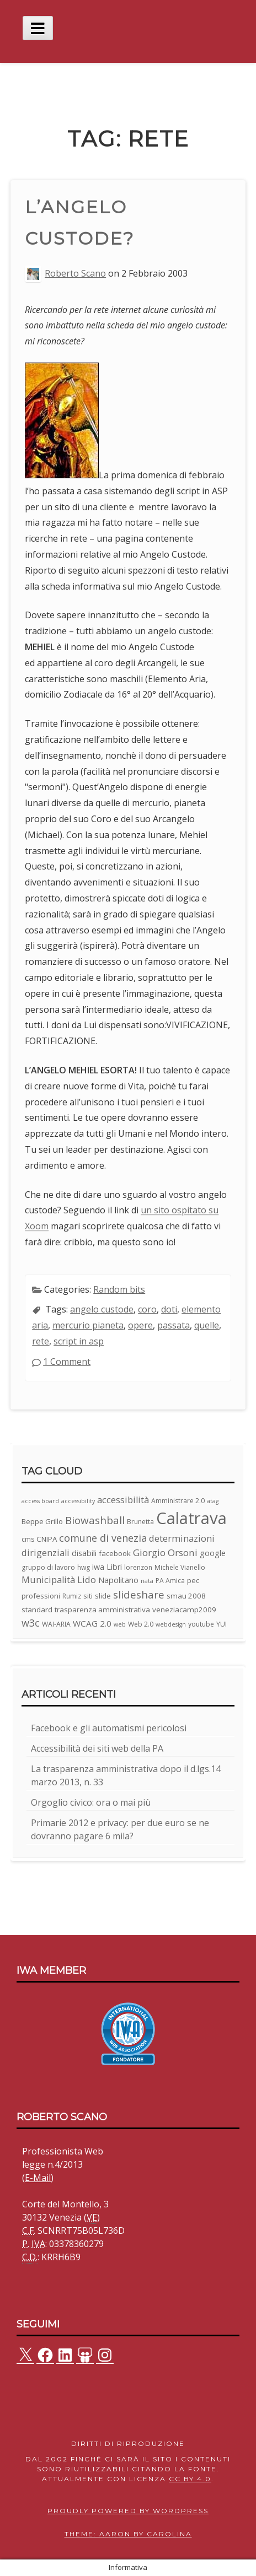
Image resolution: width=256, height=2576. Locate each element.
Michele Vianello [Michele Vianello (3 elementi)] (179, 1567)
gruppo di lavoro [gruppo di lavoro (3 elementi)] (48, 1567)
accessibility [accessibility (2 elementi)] (78, 1501)
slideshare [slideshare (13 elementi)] (138, 1594)
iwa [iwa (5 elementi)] (98, 1567)
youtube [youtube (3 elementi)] (201, 1624)
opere (140, 1325)
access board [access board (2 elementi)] (40, 1501)
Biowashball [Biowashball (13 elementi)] (95, 1520)
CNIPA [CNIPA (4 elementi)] (46, 1539)
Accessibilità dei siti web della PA (97, 1748)
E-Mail (38, 2178)
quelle (206, 1325)
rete (40, 1341)
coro (147, 1309)
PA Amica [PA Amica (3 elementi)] (170, 1580)
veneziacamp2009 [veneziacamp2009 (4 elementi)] (184, 1609)
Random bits (119, 1289)
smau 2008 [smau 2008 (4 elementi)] (186, 1596)
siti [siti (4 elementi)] (88, 1596)
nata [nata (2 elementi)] (147, 1581)
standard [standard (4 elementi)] (37, 1609)
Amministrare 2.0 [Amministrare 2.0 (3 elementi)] (178, 1500)
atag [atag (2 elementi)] (212, 1501)
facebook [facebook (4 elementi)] (115, 1553)
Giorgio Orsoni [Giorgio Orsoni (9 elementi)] (165, 1552)
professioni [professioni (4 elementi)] (41, 1596)
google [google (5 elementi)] (213, 1553)
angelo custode (102, 1309)
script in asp (79, 1341)
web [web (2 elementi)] (120, 1624)
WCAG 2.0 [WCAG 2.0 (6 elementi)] (92, 1623)
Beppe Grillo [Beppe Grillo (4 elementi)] (42, 1521)
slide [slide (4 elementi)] (103, 1596)
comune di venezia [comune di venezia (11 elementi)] (103, 1537)
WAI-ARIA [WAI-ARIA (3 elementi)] (56, 1624)
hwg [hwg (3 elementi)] (83, 1567)
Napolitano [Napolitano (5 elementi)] (118, 1580)
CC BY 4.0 (190, 2479)
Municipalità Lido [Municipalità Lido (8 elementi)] (59, 1579)
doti (169, 1309)
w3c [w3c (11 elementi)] (31, 1622)
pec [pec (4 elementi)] (193, 1580)
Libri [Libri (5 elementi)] (114, 1567)
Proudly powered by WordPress (128, 2511)
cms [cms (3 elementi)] (28, 1539)
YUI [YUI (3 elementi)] (221, 1624)
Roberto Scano (75, 273)
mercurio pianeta (88, 1325)
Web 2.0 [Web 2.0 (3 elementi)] (140, 1624)
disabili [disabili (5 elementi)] (84, 1553)
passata (173, 1325)
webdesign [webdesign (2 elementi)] (171, 1624)
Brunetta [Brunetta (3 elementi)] (140, 1521)
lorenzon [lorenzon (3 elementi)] (138, 1567)
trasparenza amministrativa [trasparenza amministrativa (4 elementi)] (102, 1609)
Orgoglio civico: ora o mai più (91, 1802)
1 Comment (66, 1361)
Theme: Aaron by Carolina (128, 2534)
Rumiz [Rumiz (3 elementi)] (71, 1596)
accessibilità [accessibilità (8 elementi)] (123, 1499)
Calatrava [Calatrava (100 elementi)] (191, 1518)
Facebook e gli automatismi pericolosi (108, 1728)
